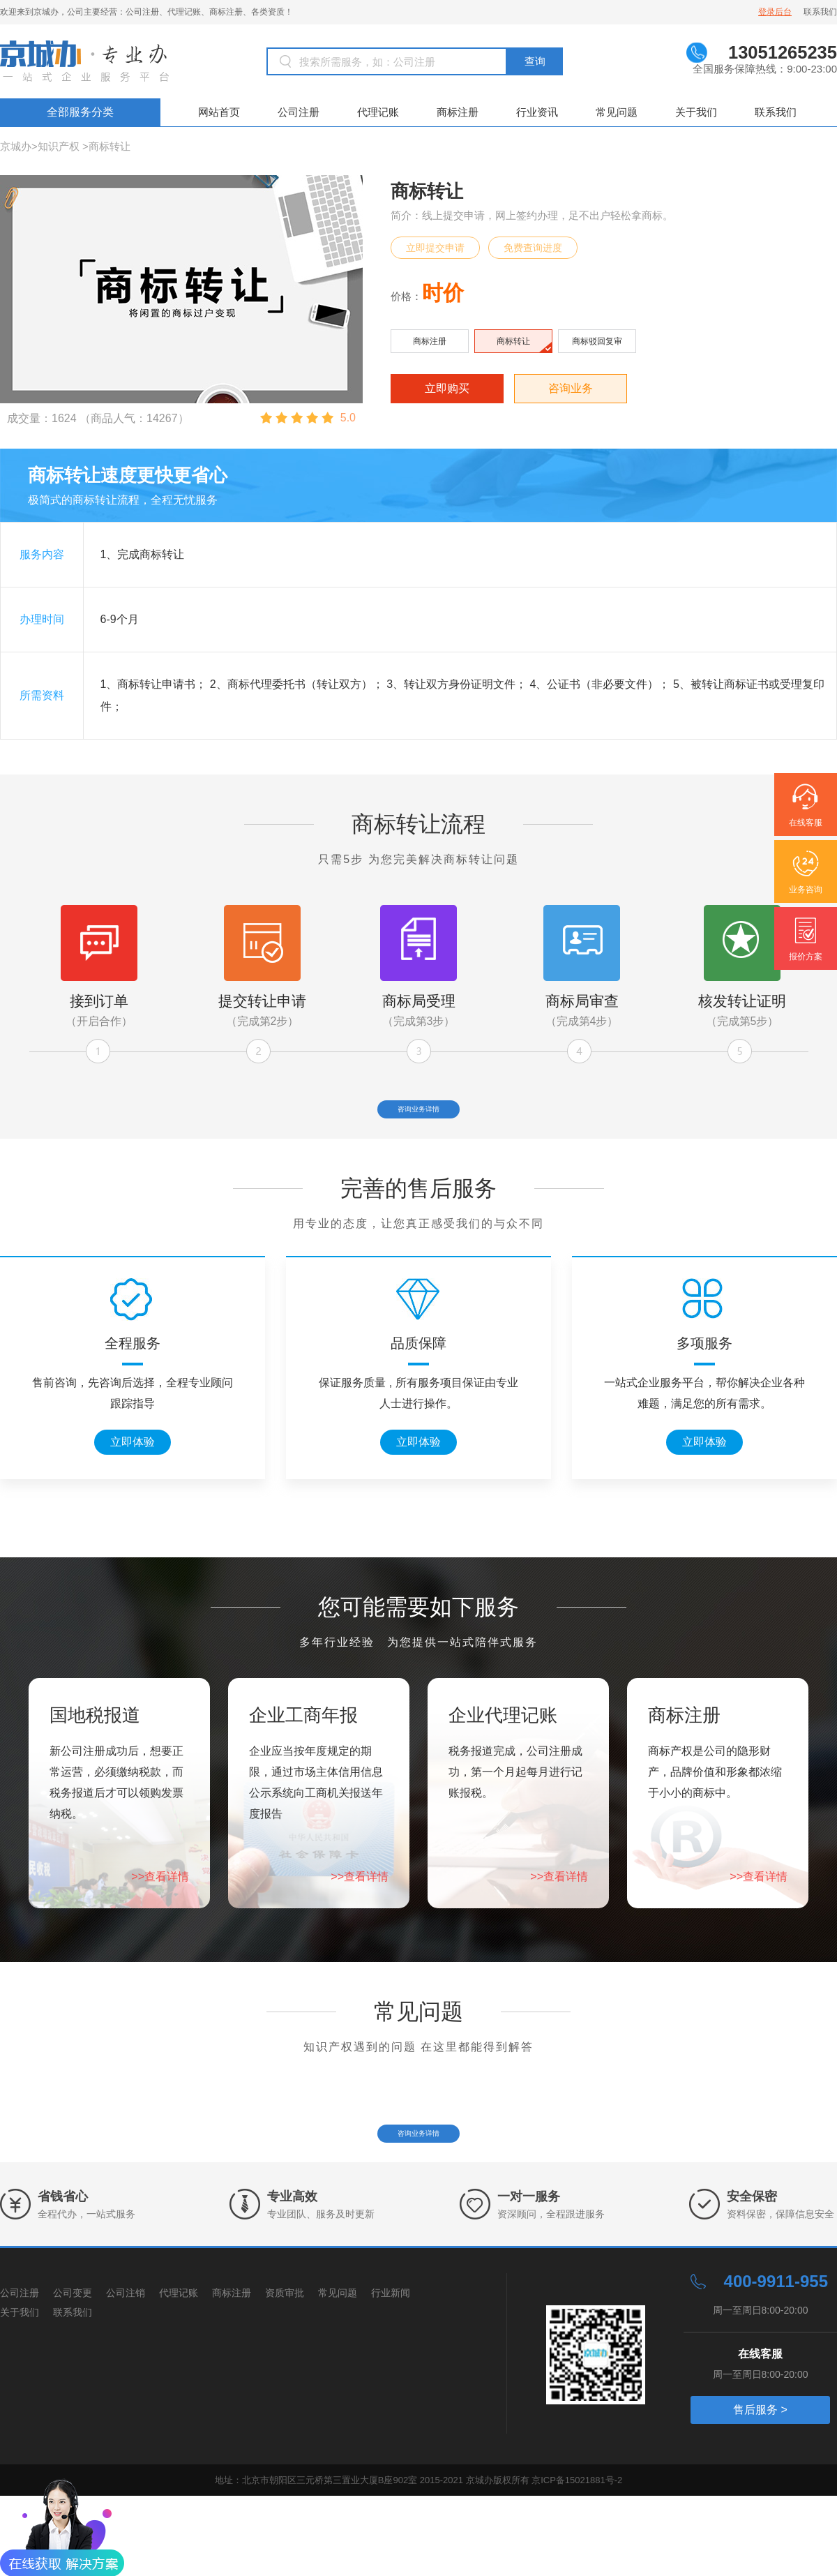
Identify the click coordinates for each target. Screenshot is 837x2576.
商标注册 (457, 112)
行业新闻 (390, 2373)
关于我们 (696, 112)
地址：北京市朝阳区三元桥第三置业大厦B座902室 (317, 2560)
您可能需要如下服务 (418, 1646)
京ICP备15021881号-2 (576, 2560)
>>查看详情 (160, 1916)
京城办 (15, 146)
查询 (535, 61)
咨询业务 (570, 388)
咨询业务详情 (418, 1119)
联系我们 (820, 12)
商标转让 (109, 146)
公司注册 (298, 112)
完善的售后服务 (418, 1228)
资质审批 (284, 2373)
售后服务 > (760, 2490)
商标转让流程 (418, 824)
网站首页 (219, 112)
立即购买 (447, 388)
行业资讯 (537, 112)
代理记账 (378, 112)
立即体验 (132, 1482)
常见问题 (617, 112)
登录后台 (775, 12)
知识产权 (59, 146)
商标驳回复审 (597, 341)
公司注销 (125, 2373)
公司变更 (72, 2373)
